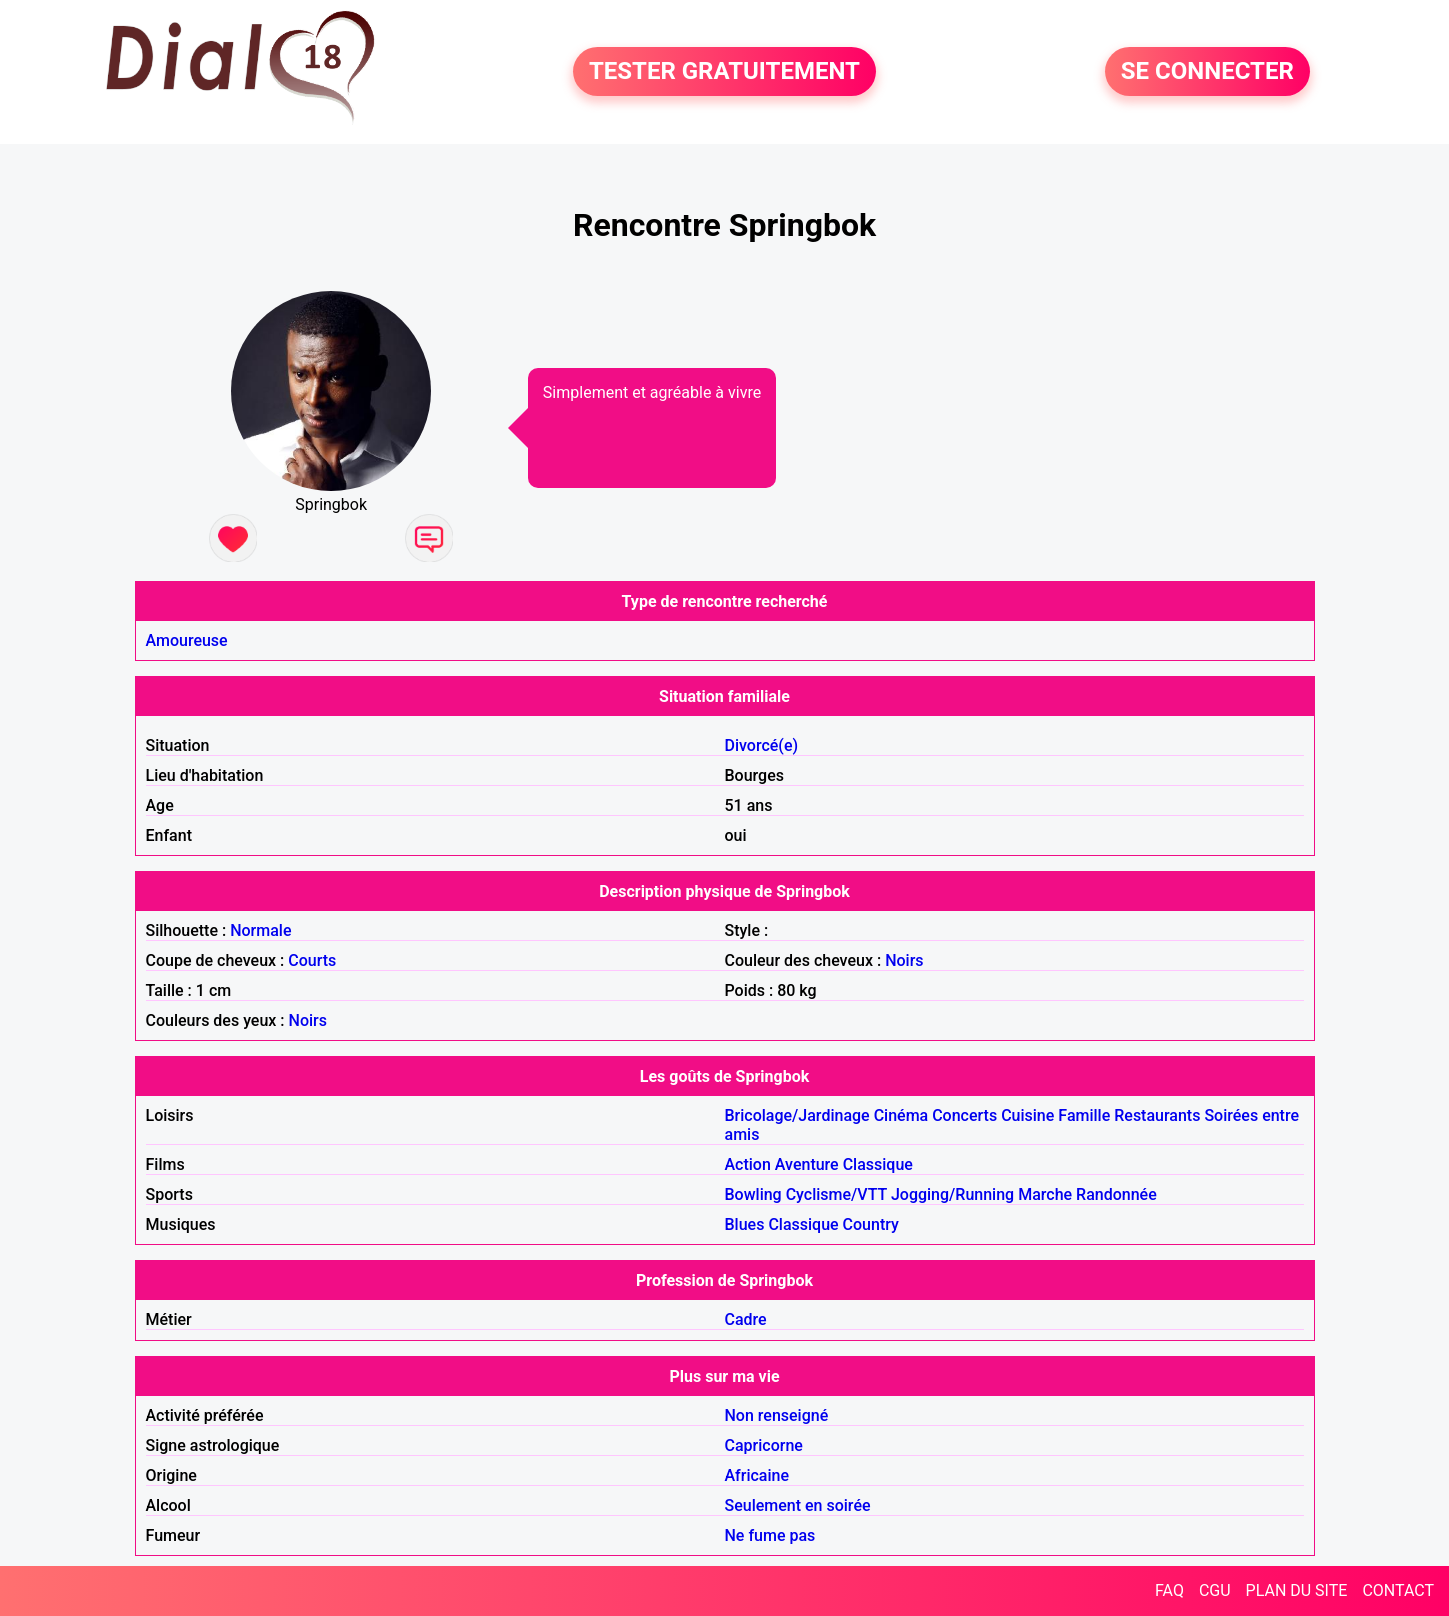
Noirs (904, 960)
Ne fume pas (770, 1535)
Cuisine (1027, 1115)
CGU (1215, 1590)
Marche (1045, 1194)
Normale (260, 930)
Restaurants (1157, 1115)
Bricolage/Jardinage (797, 1115)
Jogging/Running (952, 1194)
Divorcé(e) (762, 745)
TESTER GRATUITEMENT (724, 72)
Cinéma (901, 1115)
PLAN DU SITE (1297, 1590)
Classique (878, 1164)
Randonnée (1116, 1194)
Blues (745, 1224)
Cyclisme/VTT (836, 1194)
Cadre (746, 1319)
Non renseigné (777, 1415)
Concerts (964, 1115)
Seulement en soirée (798, 1505)
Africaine (757, 1475)
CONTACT (1398, 1590)
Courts (312, 960)
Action (748, 1164)
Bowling (753, 1194)
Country (871, 1224)
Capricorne (764, 1445)
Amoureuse (187, 640)
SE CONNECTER (1207, 72)
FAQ (1169, 1590)
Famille (1084, 1115)
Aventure (807, 1164)
